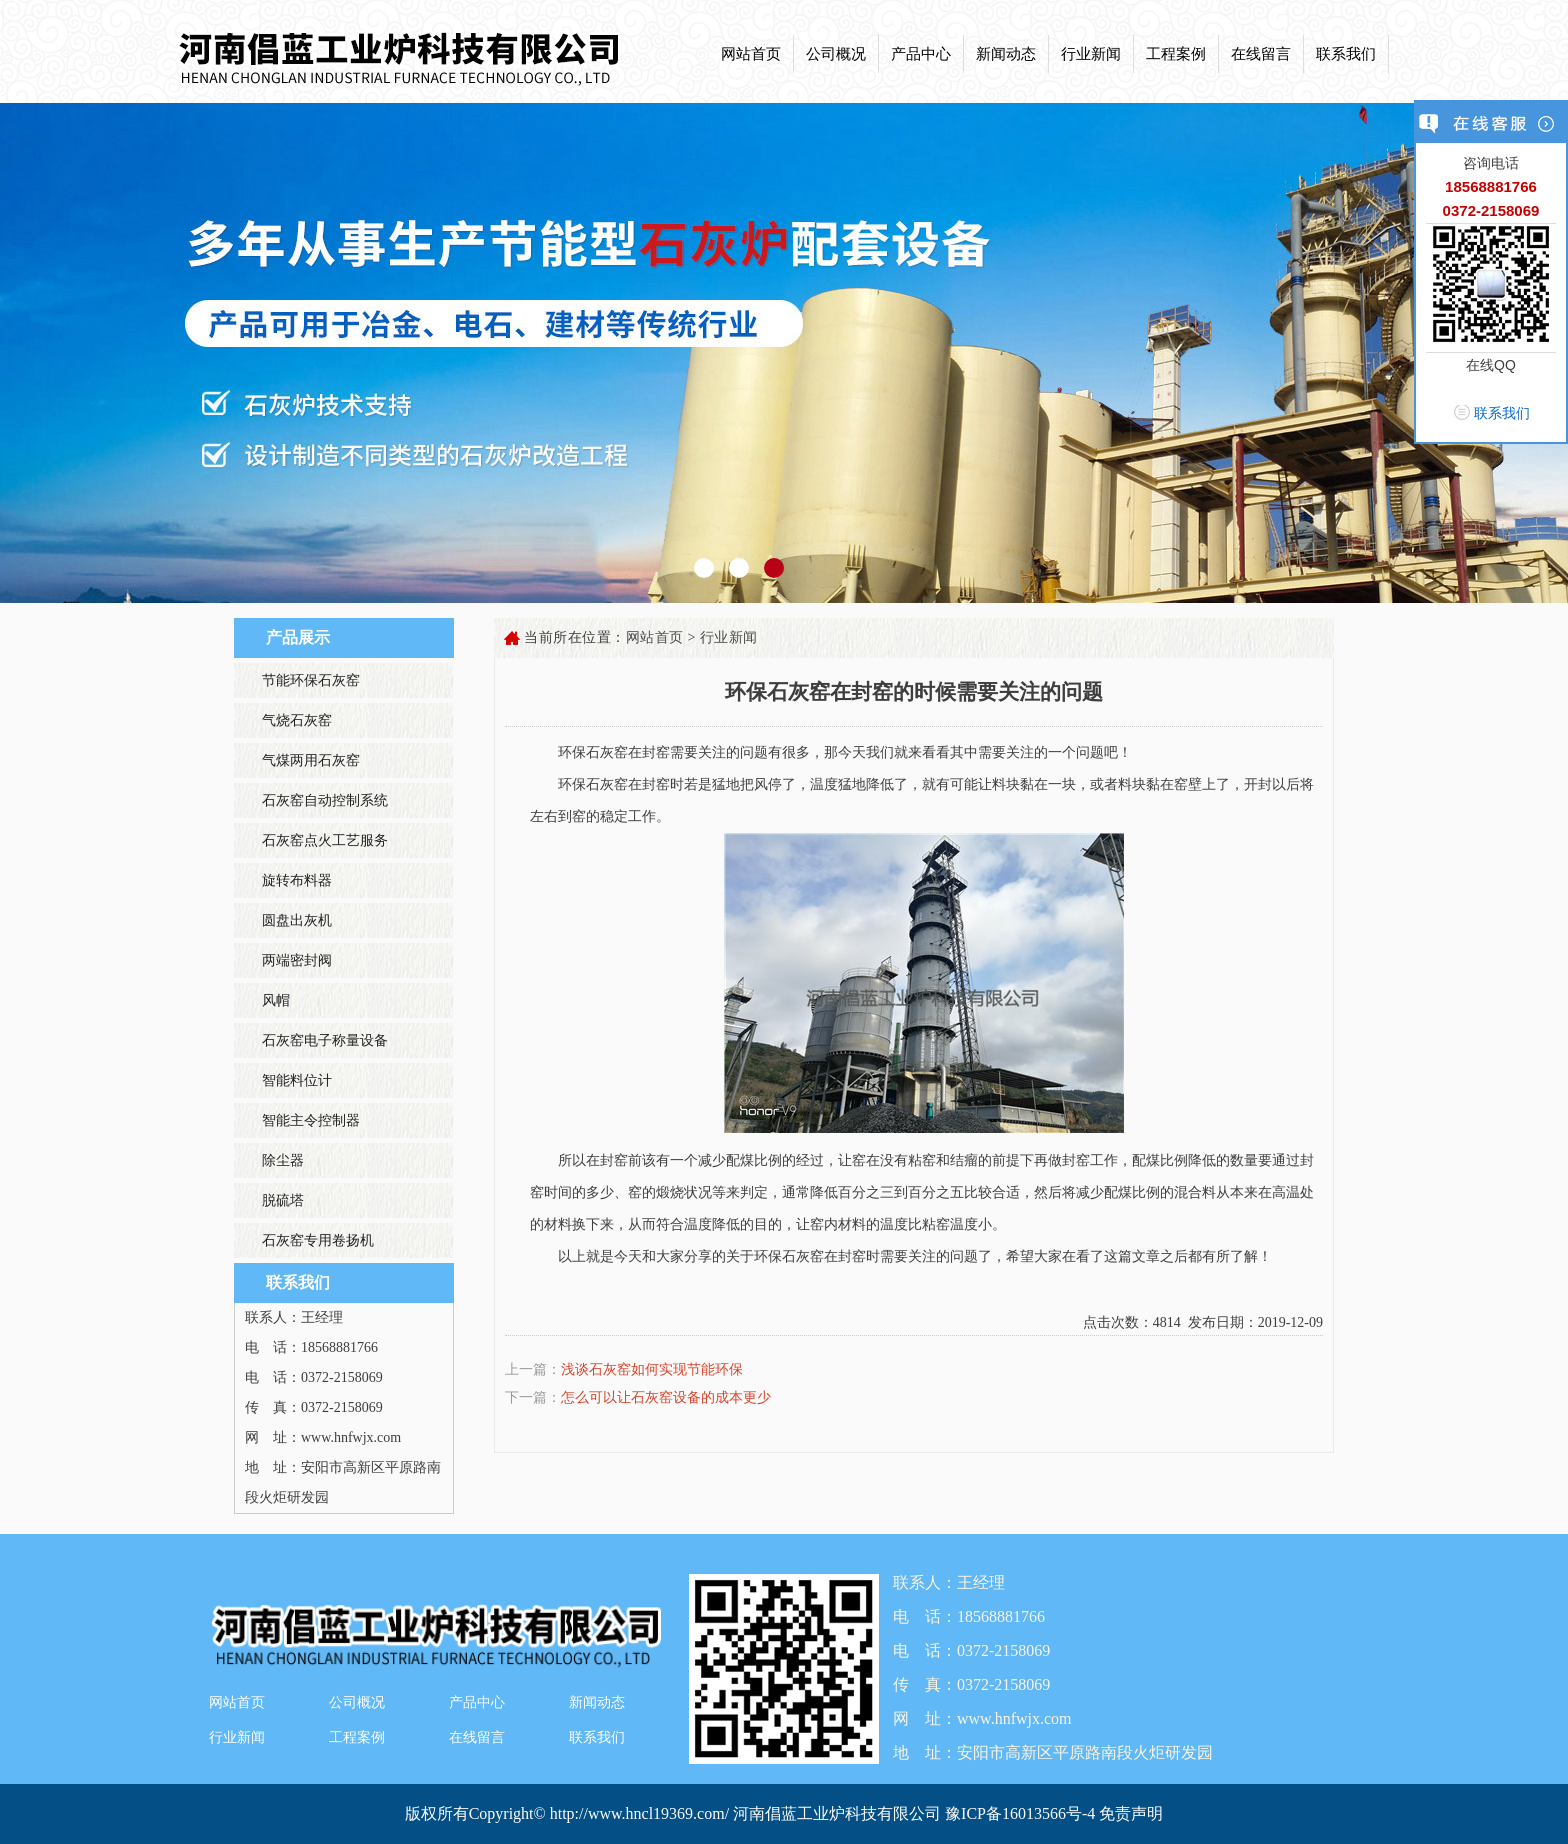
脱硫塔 (283, 1200)
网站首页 (751, 54)
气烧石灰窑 (297, 720)
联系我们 (1346, 54)
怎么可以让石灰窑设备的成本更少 (666, 1397)
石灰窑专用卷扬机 (318, 1240)
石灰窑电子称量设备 (325, 1040)
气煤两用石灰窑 (311, 760)
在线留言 (1261, 54)
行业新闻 (1091, 54)
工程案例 (1176, 54)
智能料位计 (297, 1080)
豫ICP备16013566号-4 (1022, 1813)
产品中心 (921, 54)
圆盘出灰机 (297, 920)
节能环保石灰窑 (311, 680)
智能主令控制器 (311, 1120)
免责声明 (1131, 1813)
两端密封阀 (297, 960)
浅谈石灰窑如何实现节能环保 (652, 1369)
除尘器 (283, 1160)
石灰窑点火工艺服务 (325, 840)
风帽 (276, 1000)
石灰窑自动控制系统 (325, 800)
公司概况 (836, 54)
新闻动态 (1006, 54)
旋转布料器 (297, 880)
